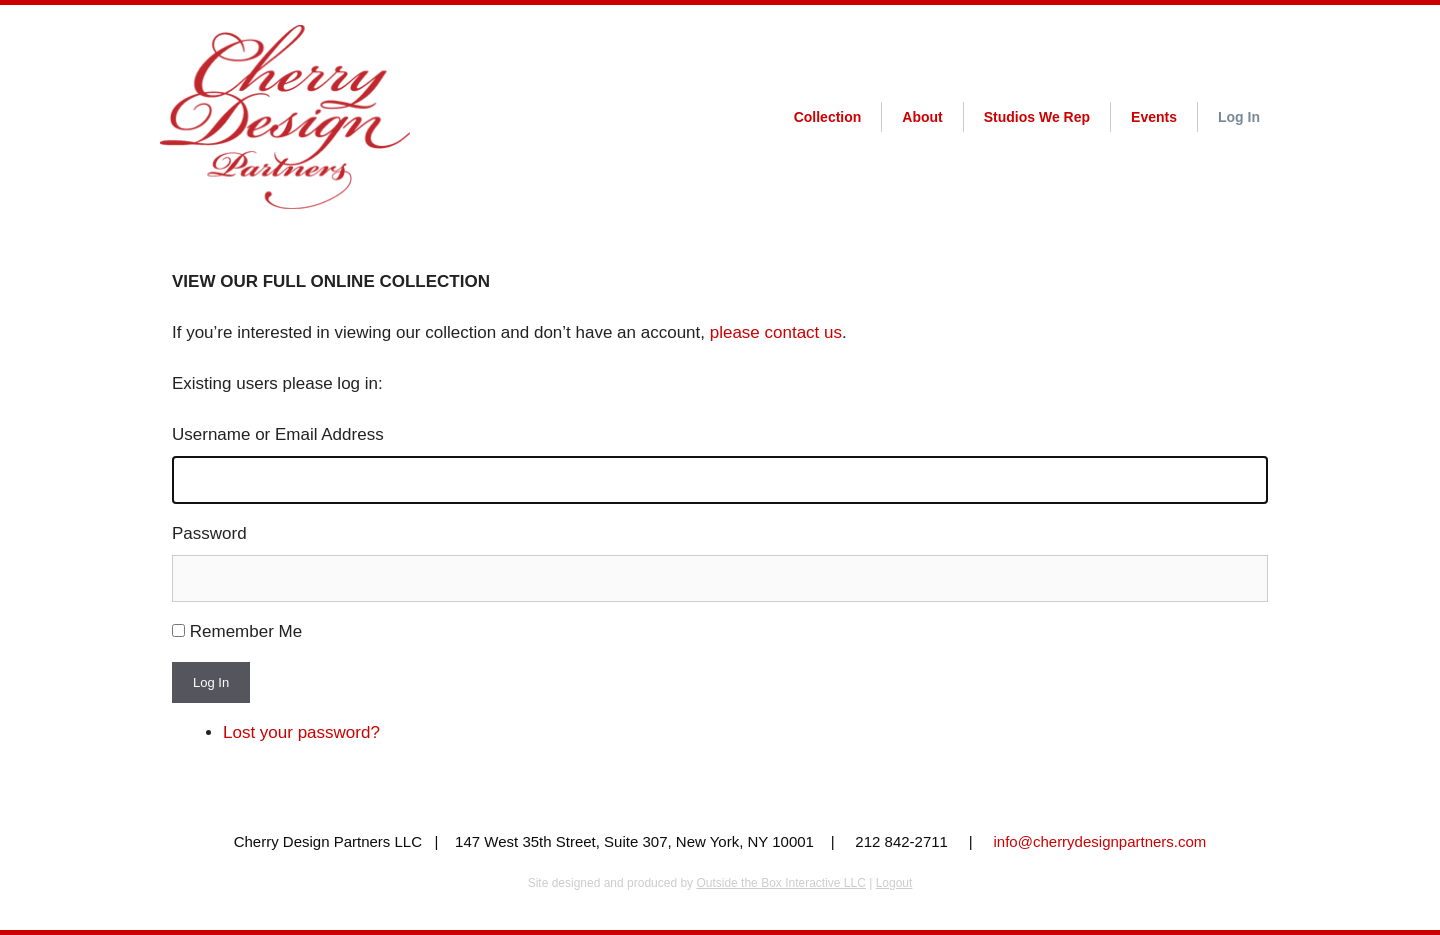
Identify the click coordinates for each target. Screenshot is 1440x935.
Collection (828, 117)
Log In (1239, 117)
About (922, 117)
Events (1154, 117)
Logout (894, 883)
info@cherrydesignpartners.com (1100, 841)
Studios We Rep (1037, 117)
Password (209, 533)
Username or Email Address (278, 434)
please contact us (776, 332)
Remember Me (246, 631)
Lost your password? (301, 732)
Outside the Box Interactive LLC (780, 883)
